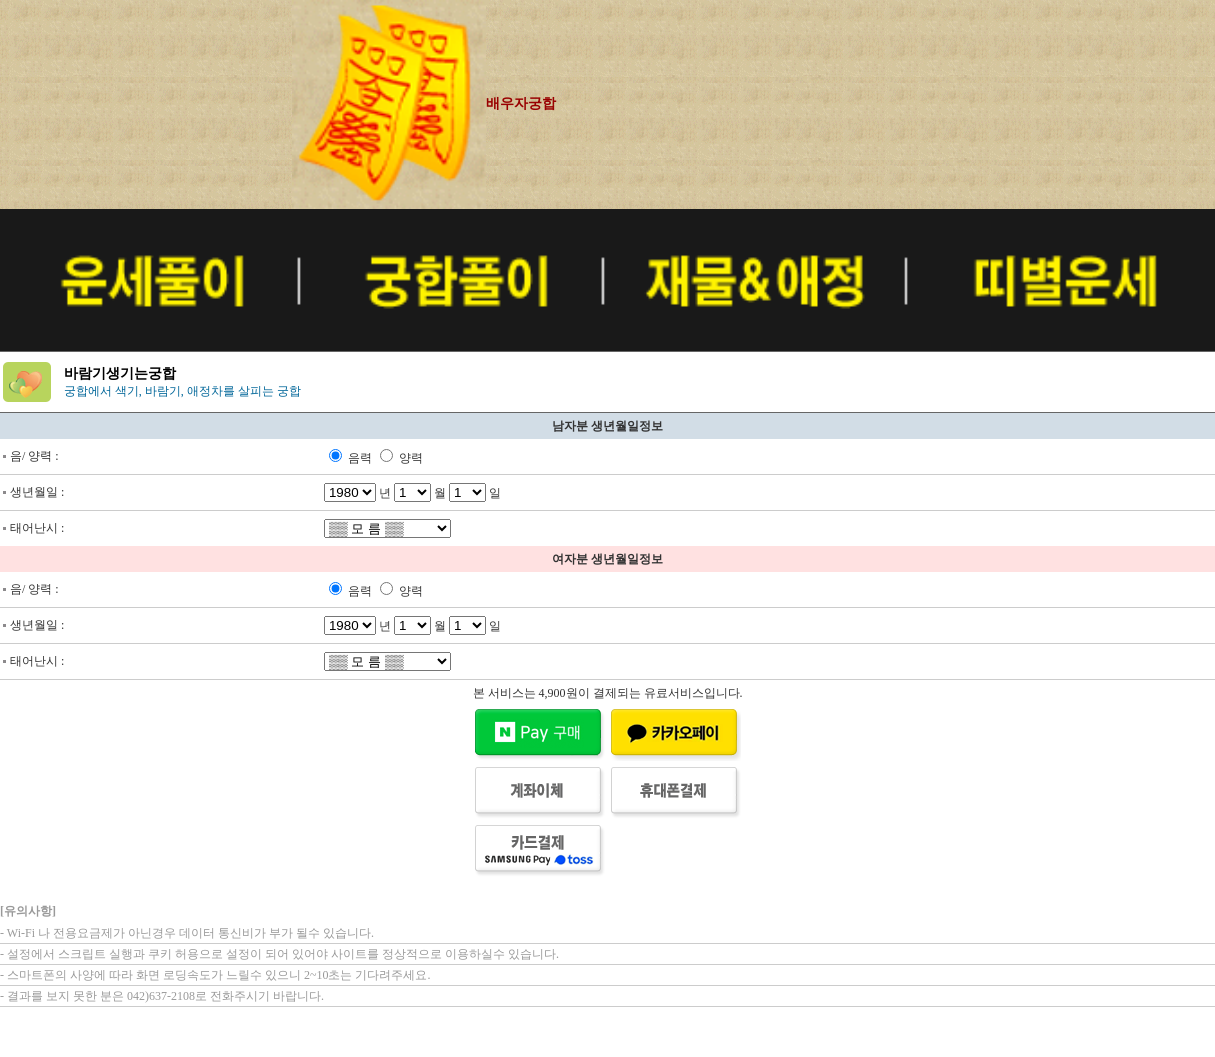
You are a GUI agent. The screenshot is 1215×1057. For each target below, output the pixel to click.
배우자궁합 (521, 103)
